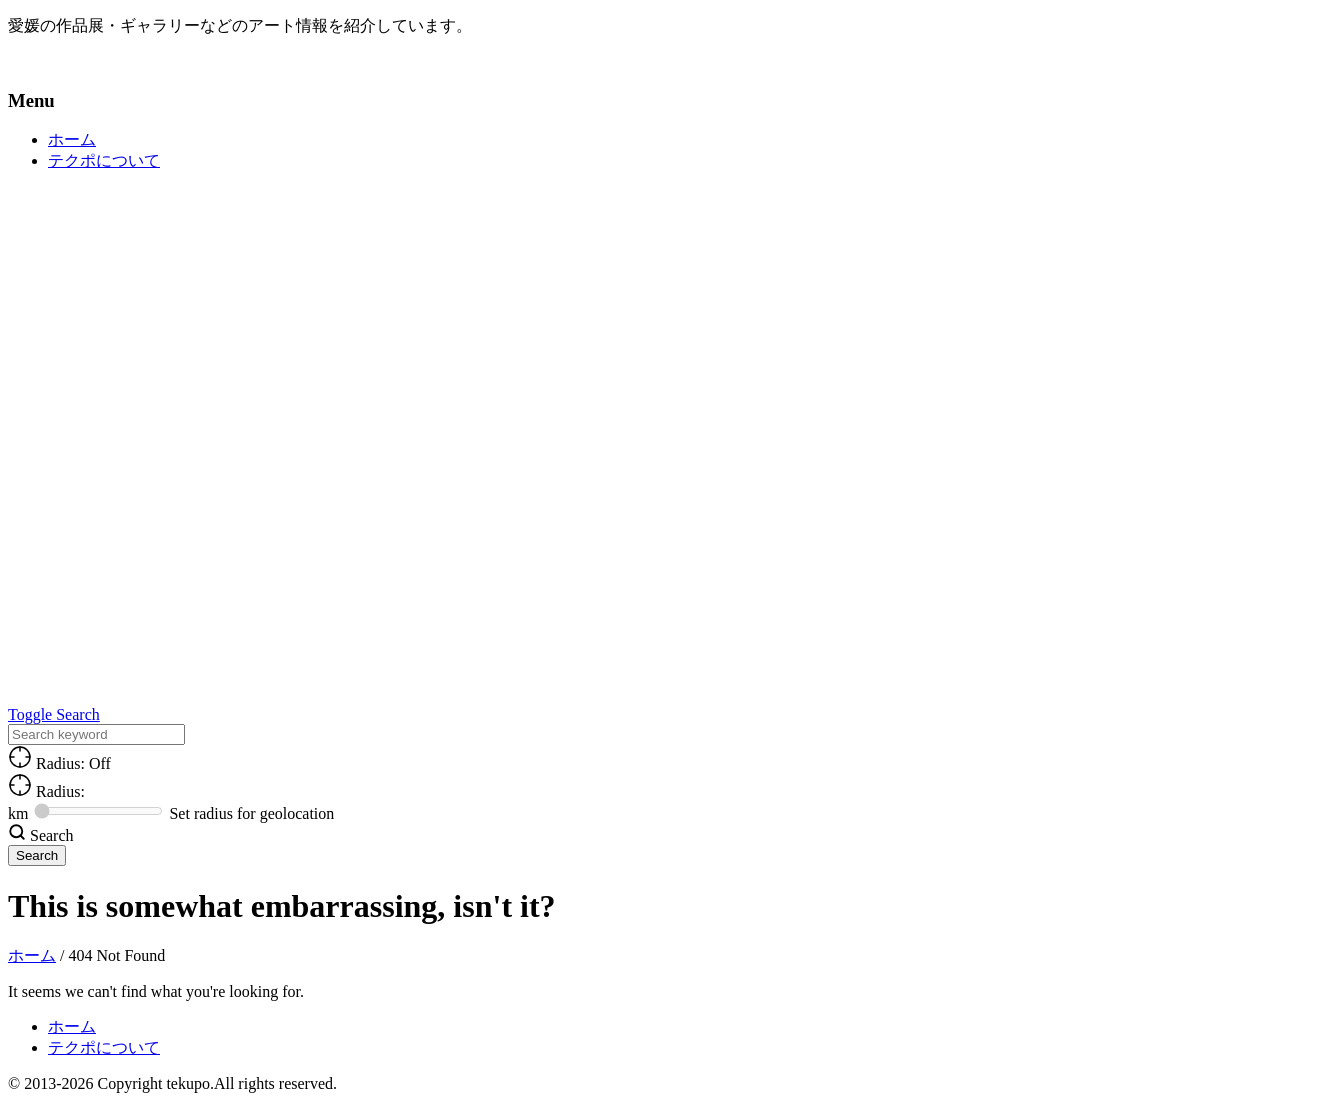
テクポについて (104, 160)
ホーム (72, 139)
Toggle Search (54, 714)
